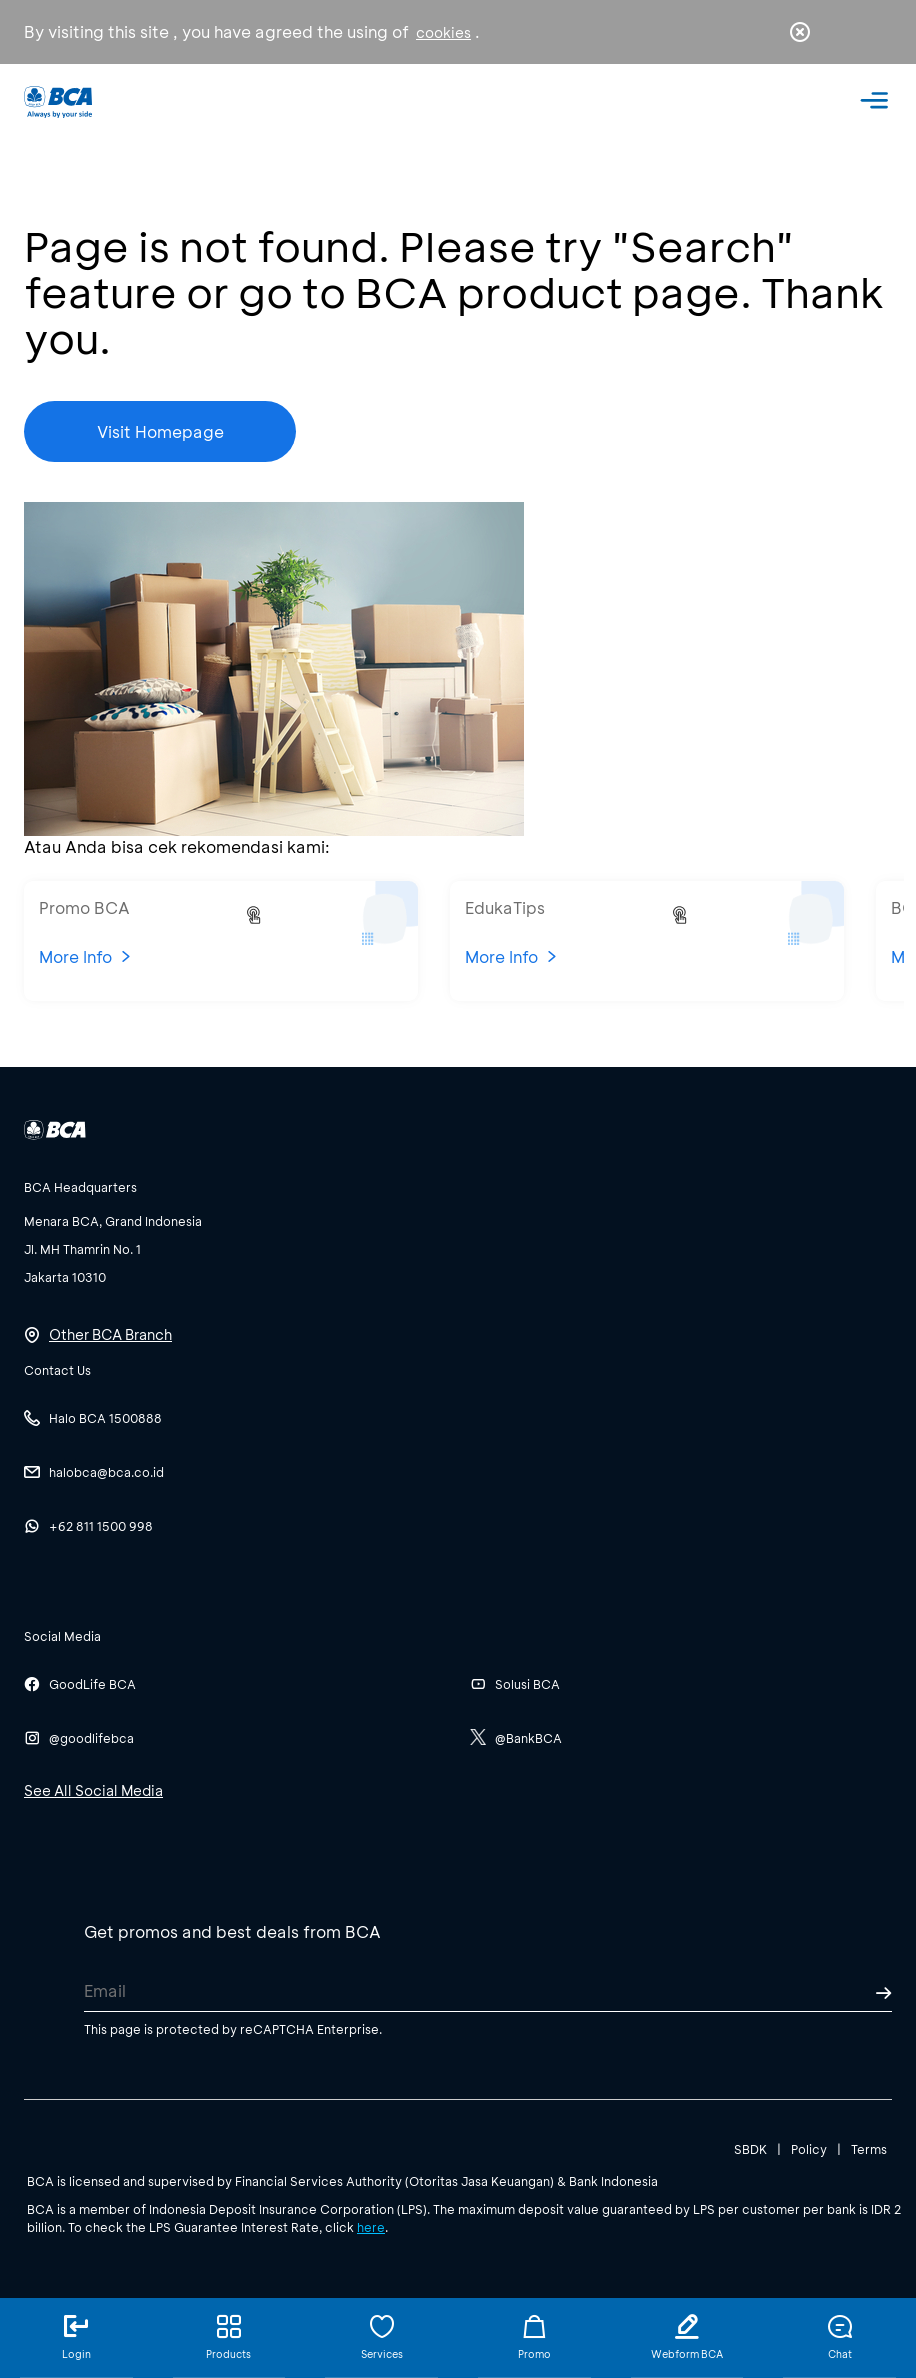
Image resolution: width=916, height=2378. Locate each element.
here (371, 2226)
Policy (809, 2148)
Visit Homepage (160, 431)
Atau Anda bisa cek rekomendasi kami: (177, 846)
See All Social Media (93, 1789)
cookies (443, 32)
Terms (869, 2148)
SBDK (750, 2148)
